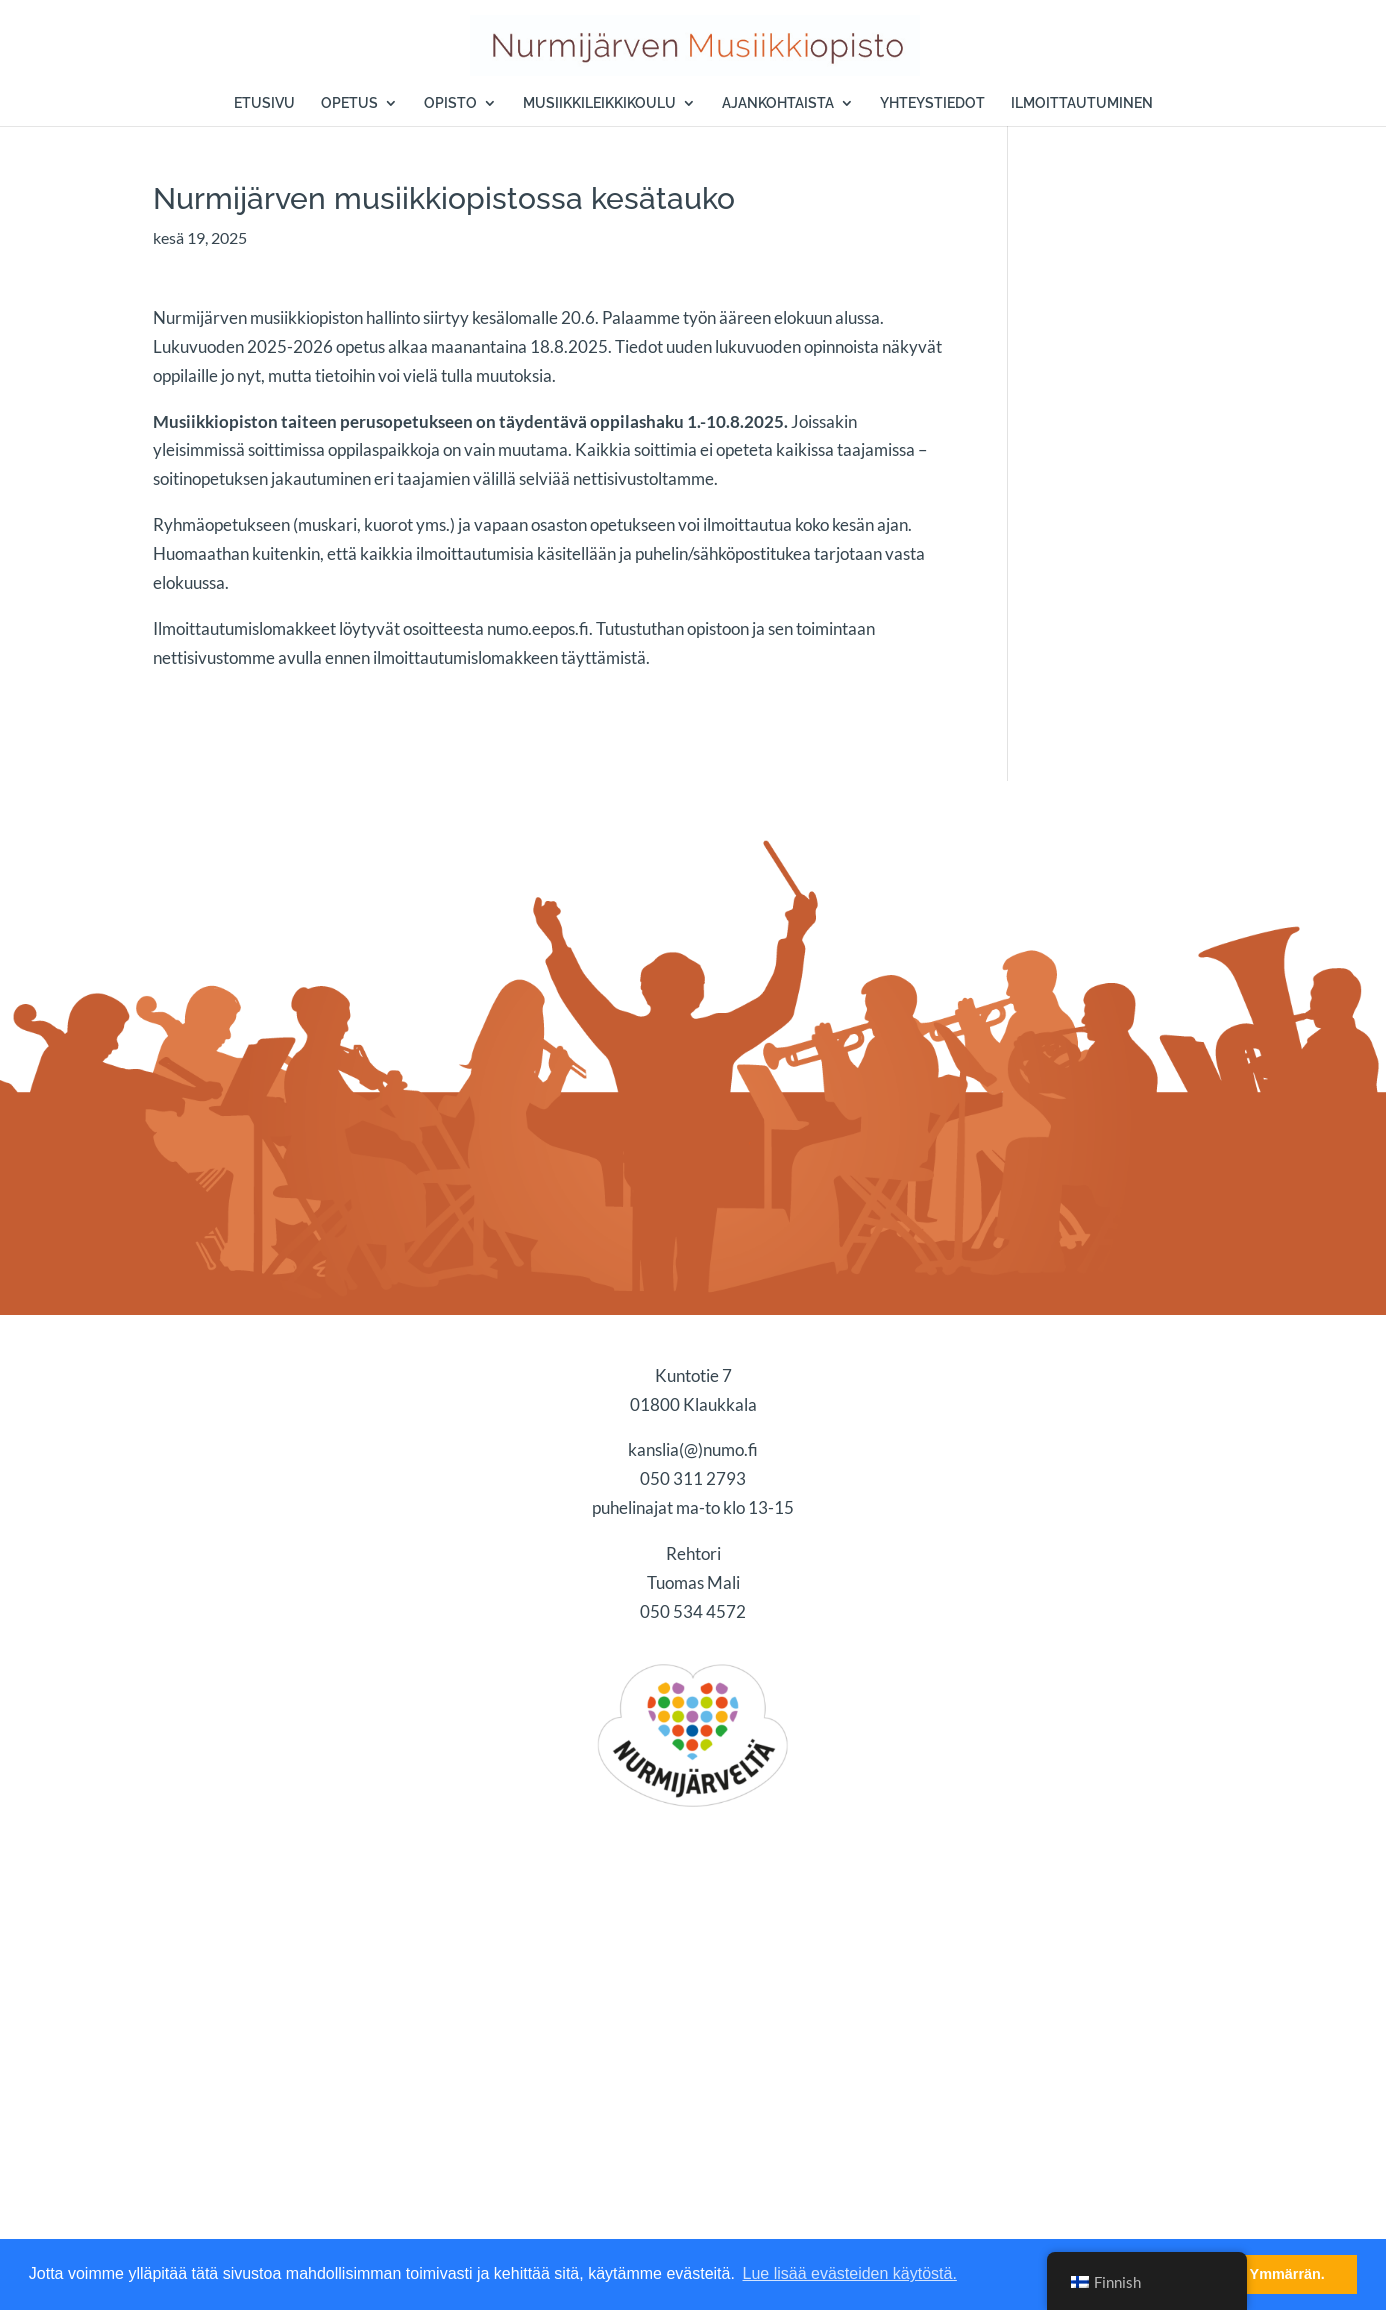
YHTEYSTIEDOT (932, 103)
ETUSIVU (264, 103)
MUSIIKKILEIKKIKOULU (599, 103)
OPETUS (349, 103)
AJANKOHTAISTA (778, 103)
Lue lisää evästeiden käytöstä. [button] (850, 2273)
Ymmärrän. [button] (1287, 2274)
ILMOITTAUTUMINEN (1082, 103)
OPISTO (450, 103)
